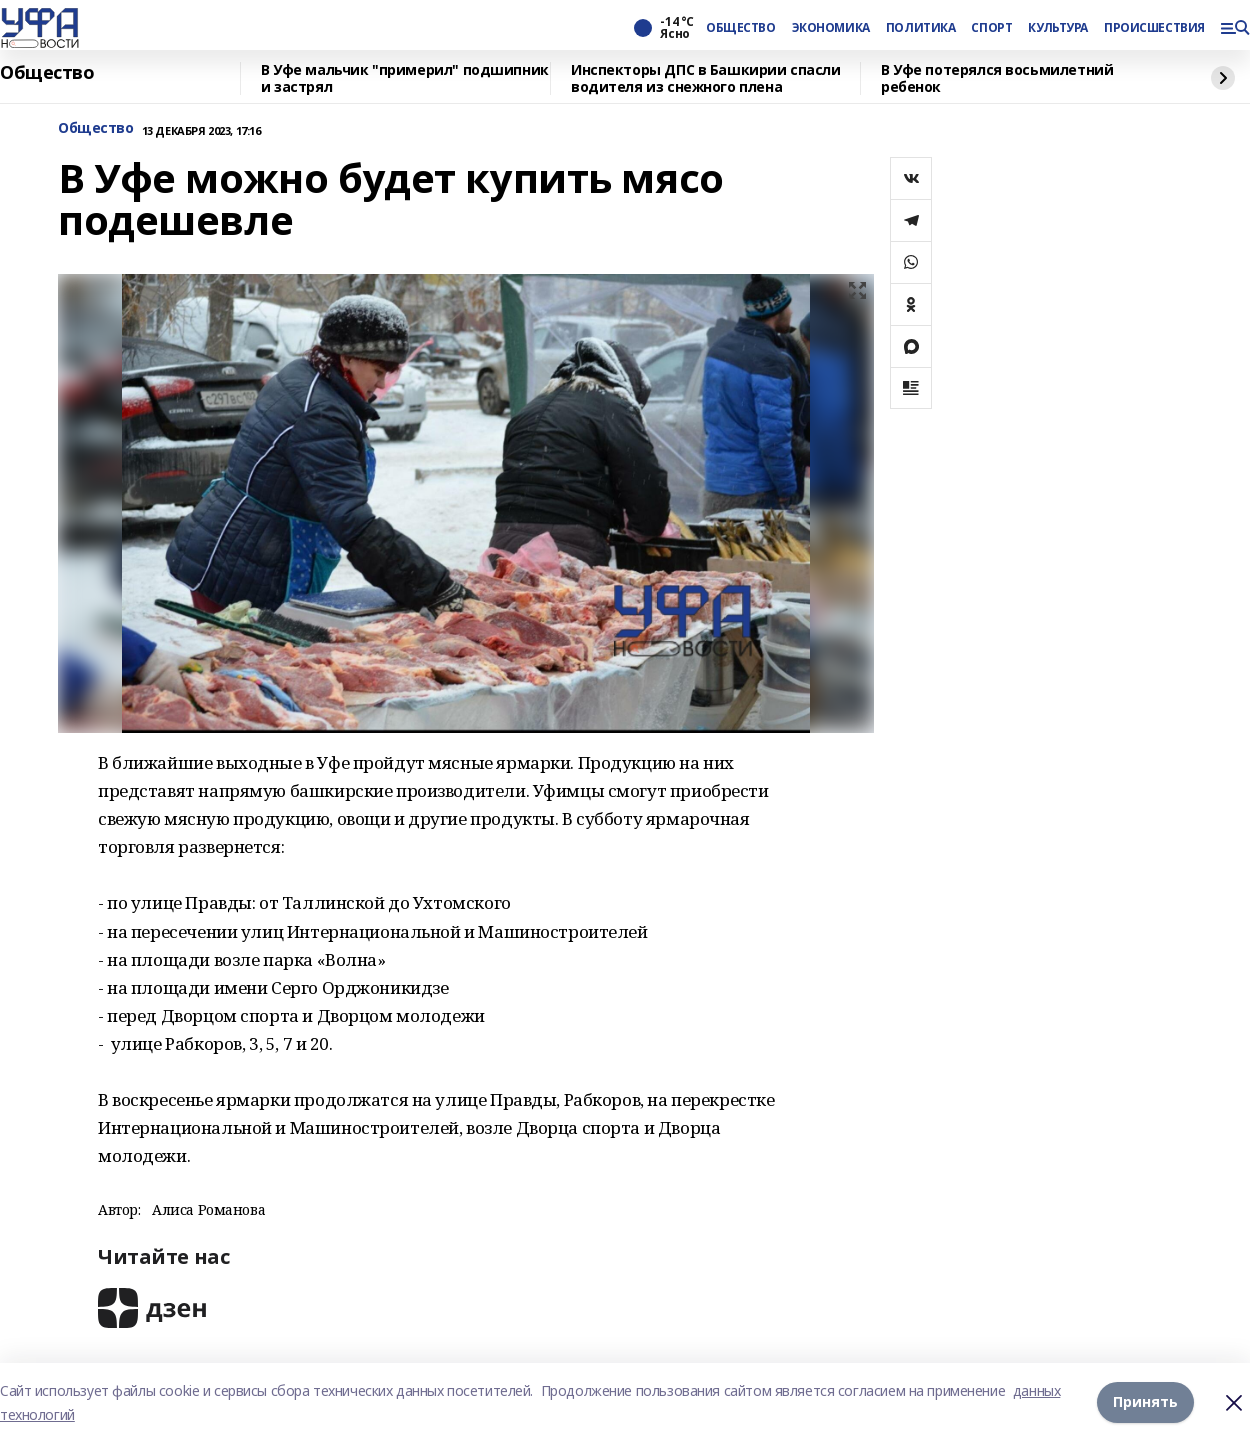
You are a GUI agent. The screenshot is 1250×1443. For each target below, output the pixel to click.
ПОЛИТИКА (921, 28)
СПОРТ (991, 28)
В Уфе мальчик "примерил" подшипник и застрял (405, 78)
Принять (1145, 1402)
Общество (47, 73)
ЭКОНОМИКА (831, 28)
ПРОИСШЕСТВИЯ (1154, 28)
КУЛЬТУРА (1058, 28)
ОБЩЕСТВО (741, 28)
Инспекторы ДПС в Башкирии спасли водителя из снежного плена (706, 78)
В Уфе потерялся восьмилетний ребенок (997, 78)
